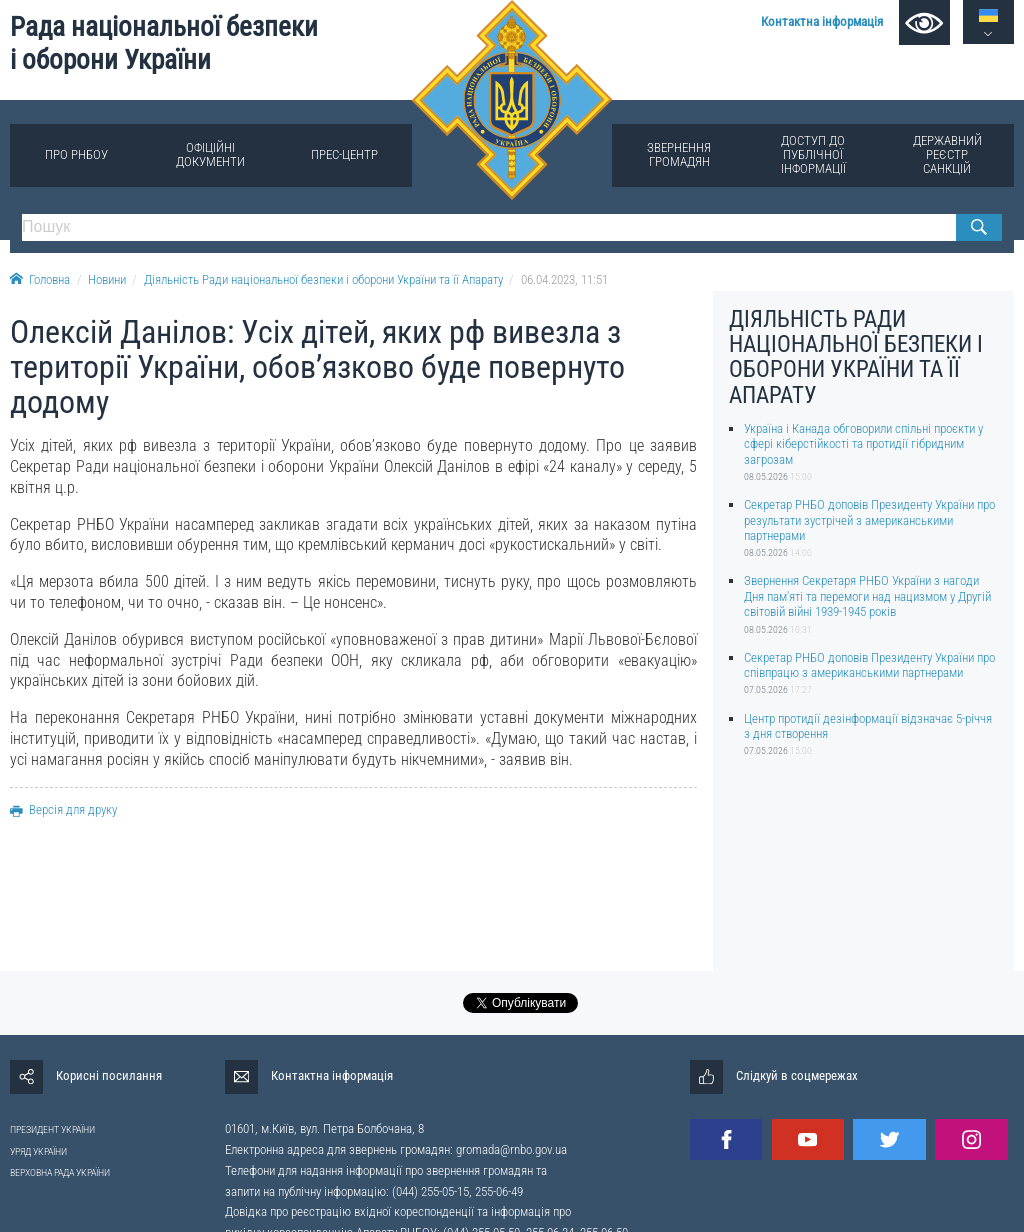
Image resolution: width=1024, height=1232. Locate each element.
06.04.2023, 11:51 (564, 279)
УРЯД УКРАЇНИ (38, 1151)
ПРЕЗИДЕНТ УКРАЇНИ (52, 1129)
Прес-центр (344, 154)
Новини (107, 279)
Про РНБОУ (76, 154)
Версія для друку (63, 809)
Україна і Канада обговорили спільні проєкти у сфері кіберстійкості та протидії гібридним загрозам (863, 444)
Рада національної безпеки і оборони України (164, 43)
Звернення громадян (679, 154)
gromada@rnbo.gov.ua (511, 1149)
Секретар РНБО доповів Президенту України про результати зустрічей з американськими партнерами (869, 520)
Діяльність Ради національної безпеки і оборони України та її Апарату (323, 279)
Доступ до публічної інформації (813, 154)
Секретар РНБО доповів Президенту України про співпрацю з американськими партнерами (869, 665)
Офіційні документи (210, 154)
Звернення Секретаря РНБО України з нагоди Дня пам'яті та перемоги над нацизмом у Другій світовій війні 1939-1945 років (867, 596)
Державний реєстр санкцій (947, 154)
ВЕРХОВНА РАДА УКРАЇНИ (60, 1172)
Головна (40, 279)
